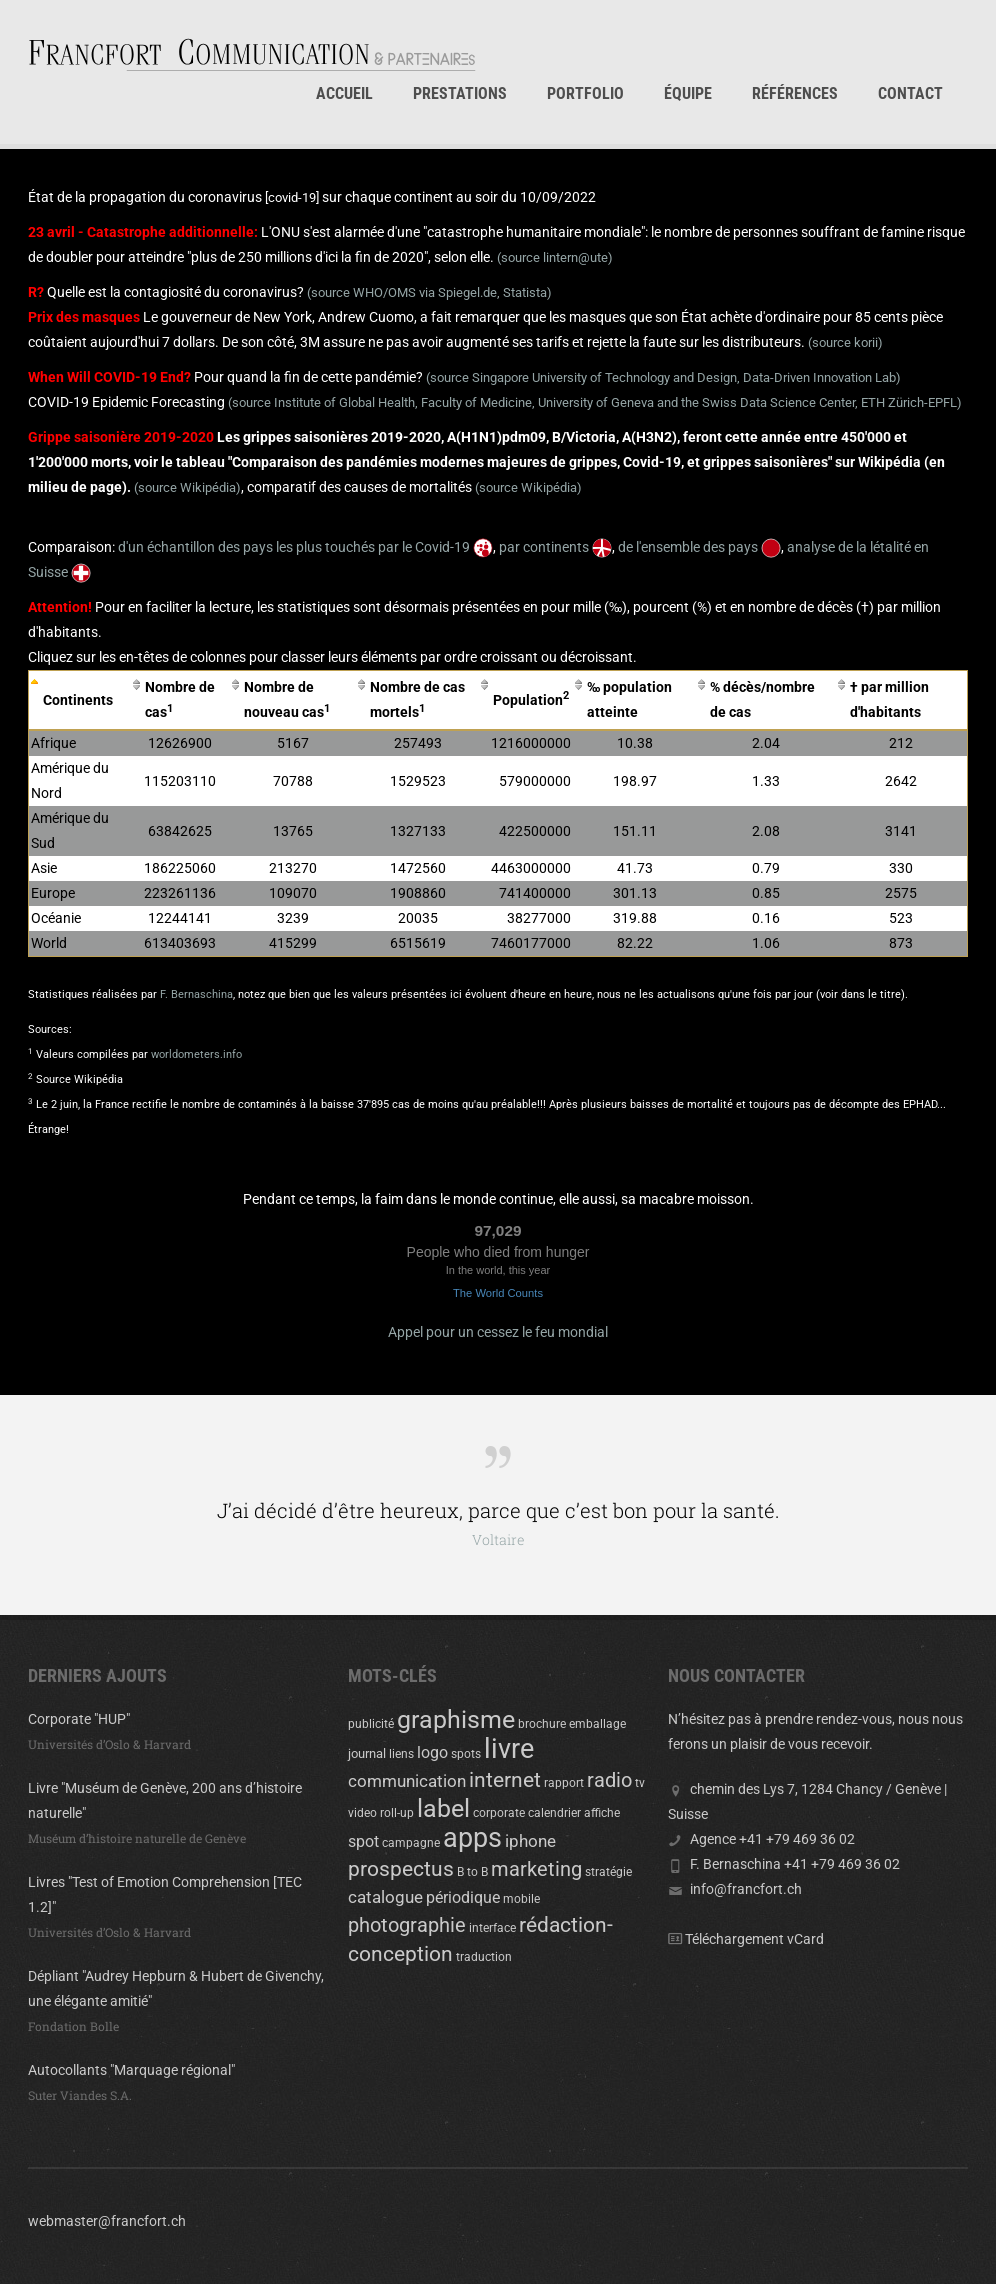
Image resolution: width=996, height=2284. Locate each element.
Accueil (344, 93)
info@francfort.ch (746, 1889)
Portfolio (585, 93)
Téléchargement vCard (754, 1939)
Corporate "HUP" (79, 1719)
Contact (910, 93)
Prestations (460, 93)
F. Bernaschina (196, 994)
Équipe (688, 93)
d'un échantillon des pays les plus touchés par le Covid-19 (305, 547)
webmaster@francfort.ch (107, 2221)
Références (795, 93)
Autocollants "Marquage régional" (131, 2070)
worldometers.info (196, 1054)
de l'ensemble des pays (699, 547)
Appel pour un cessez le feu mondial (498, 1332)
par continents (555, 547)
